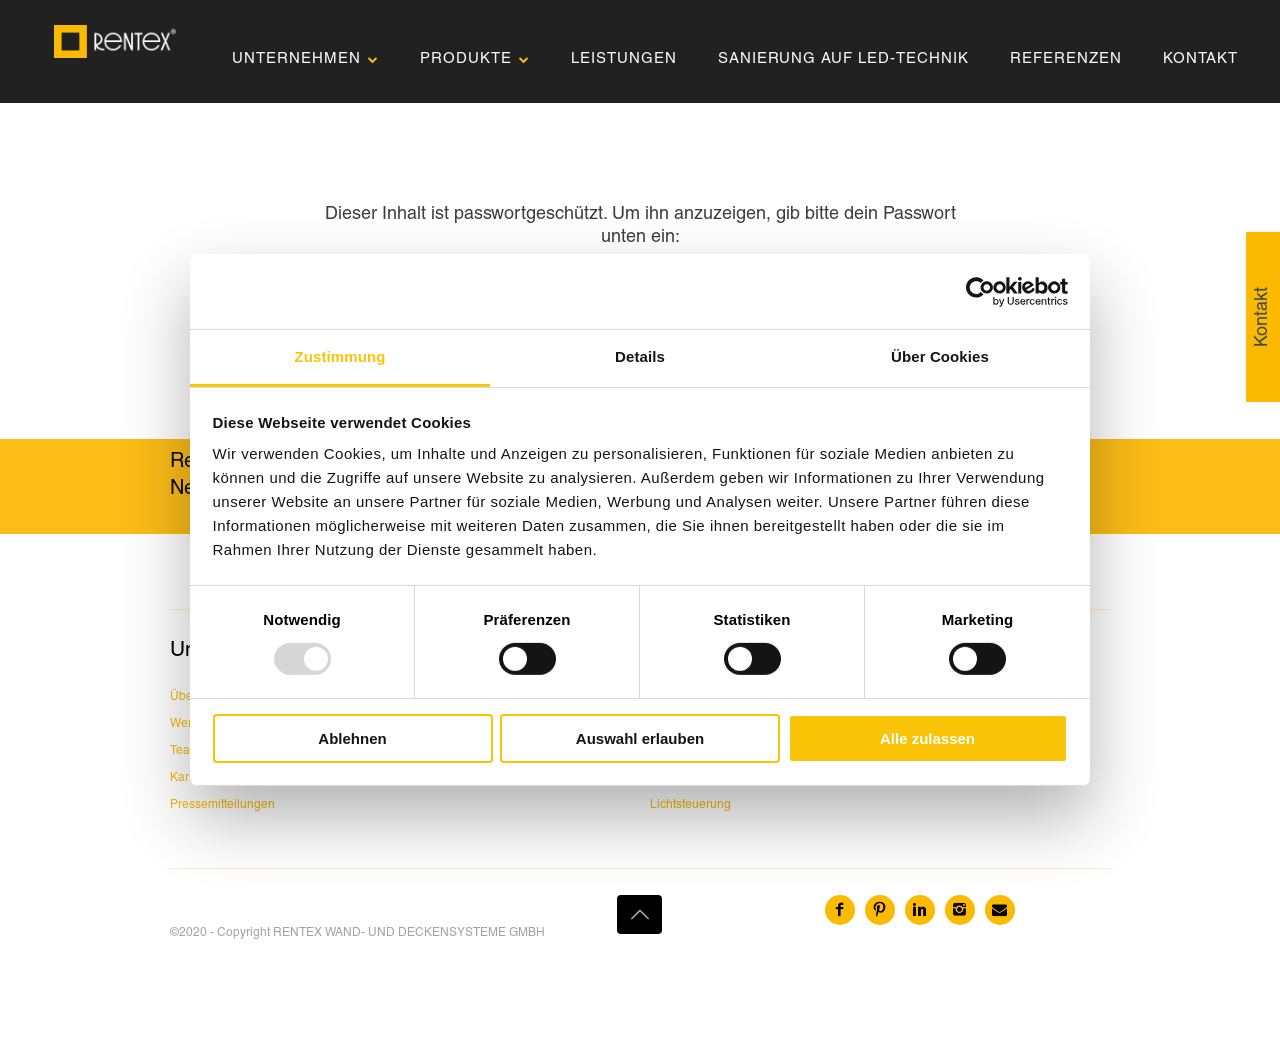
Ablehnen (352, 738)
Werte (186, 723)
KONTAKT (1200, 59)
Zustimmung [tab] (340, 356)
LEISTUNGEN (624, 59)
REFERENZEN (1066, 59)
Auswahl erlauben (640, 738)
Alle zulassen (927, 738)
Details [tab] (640, 356)
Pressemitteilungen (222, 804)
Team (185, 750)
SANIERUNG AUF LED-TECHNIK (843, 59)
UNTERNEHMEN (296, 59)
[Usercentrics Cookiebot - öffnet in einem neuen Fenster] (980, 291)
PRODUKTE (466, 59)
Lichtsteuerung (690, 804)
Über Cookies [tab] (940, 356)
